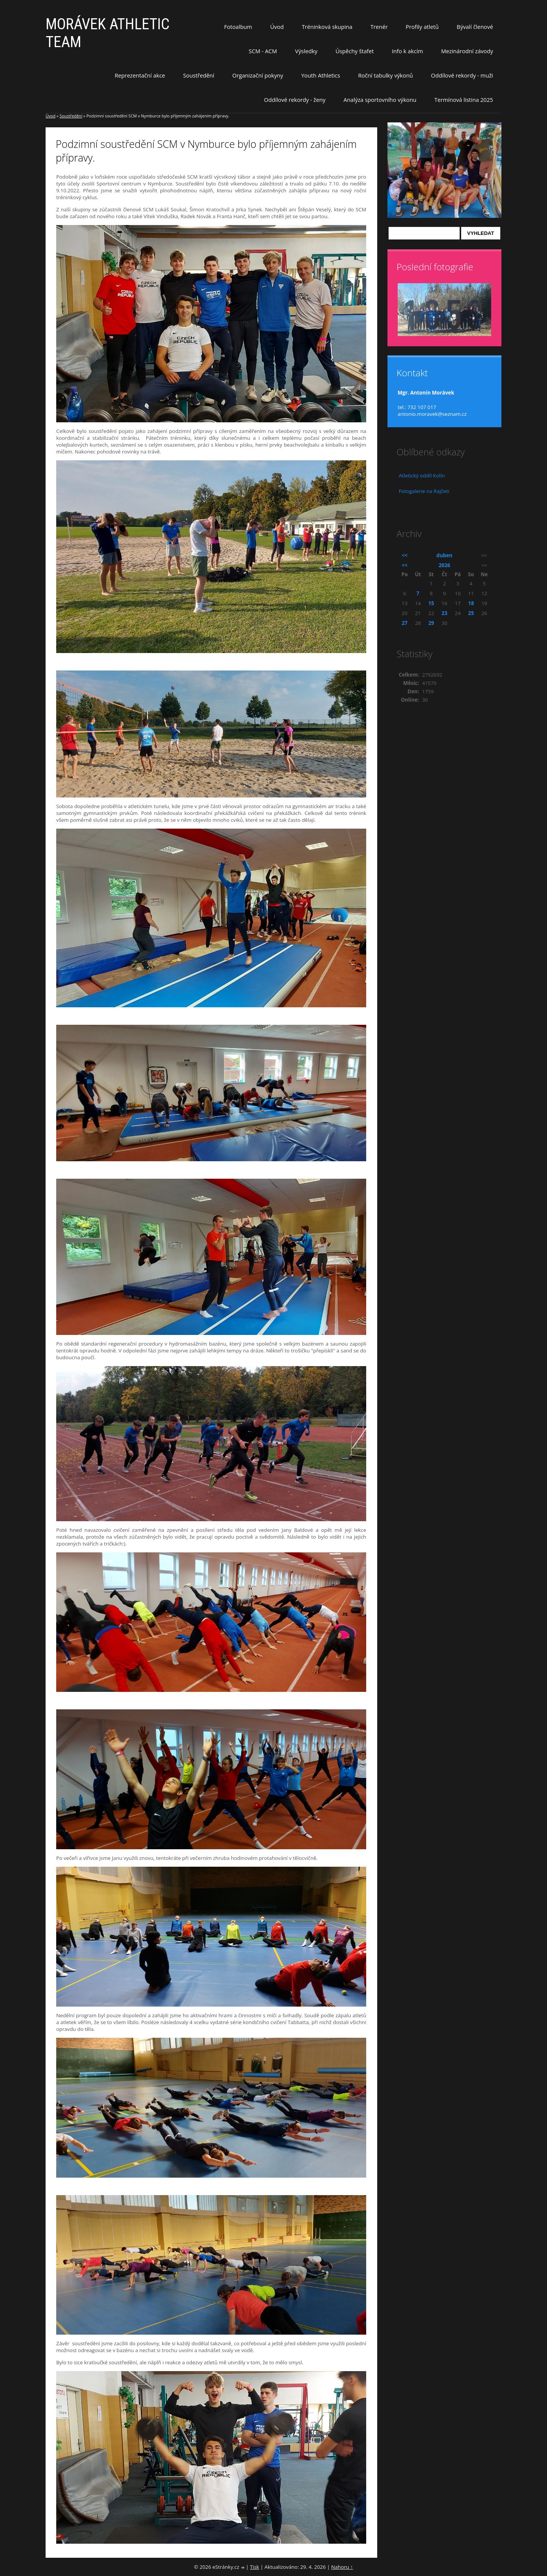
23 (444, 613)
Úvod (277, 26)
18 (471, 603)
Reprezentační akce (140, 75)
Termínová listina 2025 (464, 99)
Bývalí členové (475, 26)
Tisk (254, 2566)
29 (431, 623)
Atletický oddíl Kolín (422, 475)
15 (431, 603)
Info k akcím (407, 51)
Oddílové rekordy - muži (462, 75)
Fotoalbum (238, 26)
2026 (444, 565)
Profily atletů (422, 26)
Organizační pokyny (257, 75)
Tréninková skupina (327, 26)
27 (405, 623)
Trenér (379, 26)
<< (405, 555)
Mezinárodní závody (467, 51)
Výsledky (306, 51)
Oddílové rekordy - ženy (295, 99)
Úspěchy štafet (354, 51)
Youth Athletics (320, 75)
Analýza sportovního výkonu (379, 99)
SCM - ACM (263, 51)
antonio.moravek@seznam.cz (432, 414)
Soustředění (198, 75)
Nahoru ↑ (342, 2566)
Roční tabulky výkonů (385, 75)
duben (444, 555)
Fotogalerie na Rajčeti (424, 491)
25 (471, 613)
